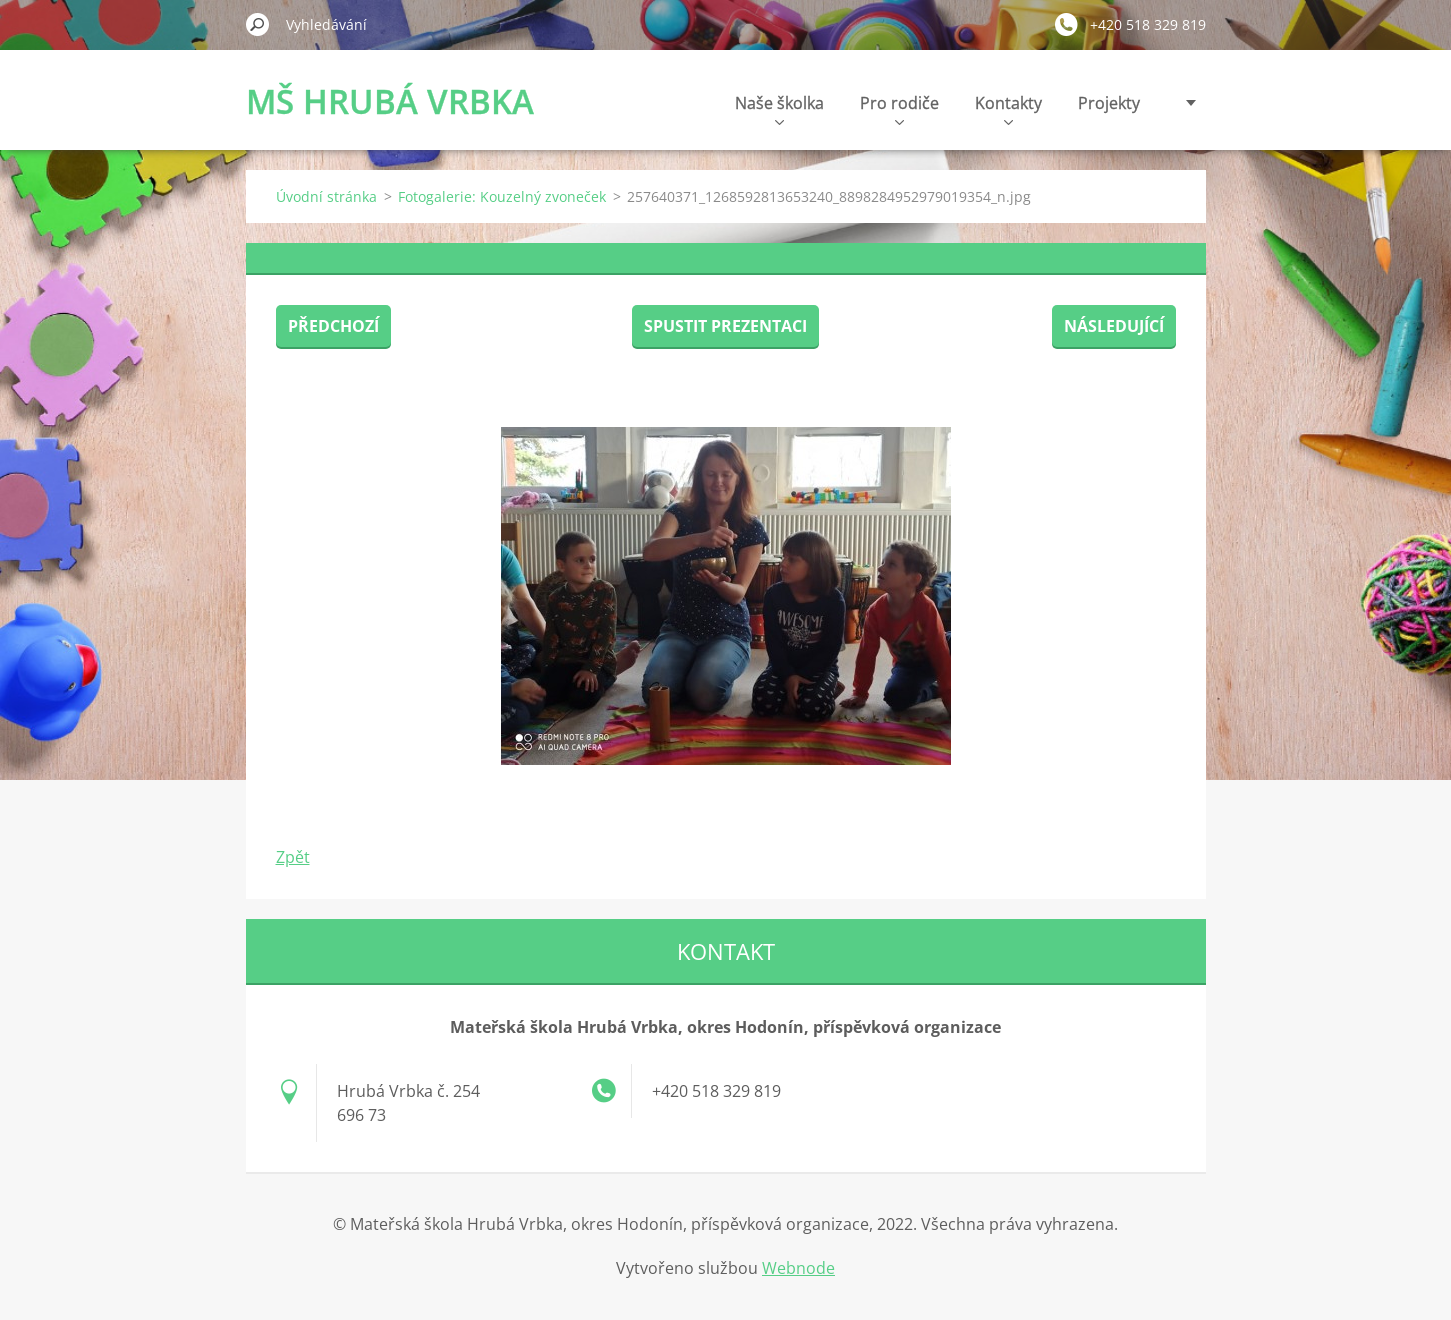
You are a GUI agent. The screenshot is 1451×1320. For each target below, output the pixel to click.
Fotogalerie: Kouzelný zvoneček (502, 196)
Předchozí (333, 326)
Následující (1114, 326)
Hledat (258, 24)
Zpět (293, 857)
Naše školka (779, 108)
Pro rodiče (899, 108)
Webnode (798, 1268)
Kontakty (1008, 108)
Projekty (1109, 103)
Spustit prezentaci (725, 326)
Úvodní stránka (326, 196)
